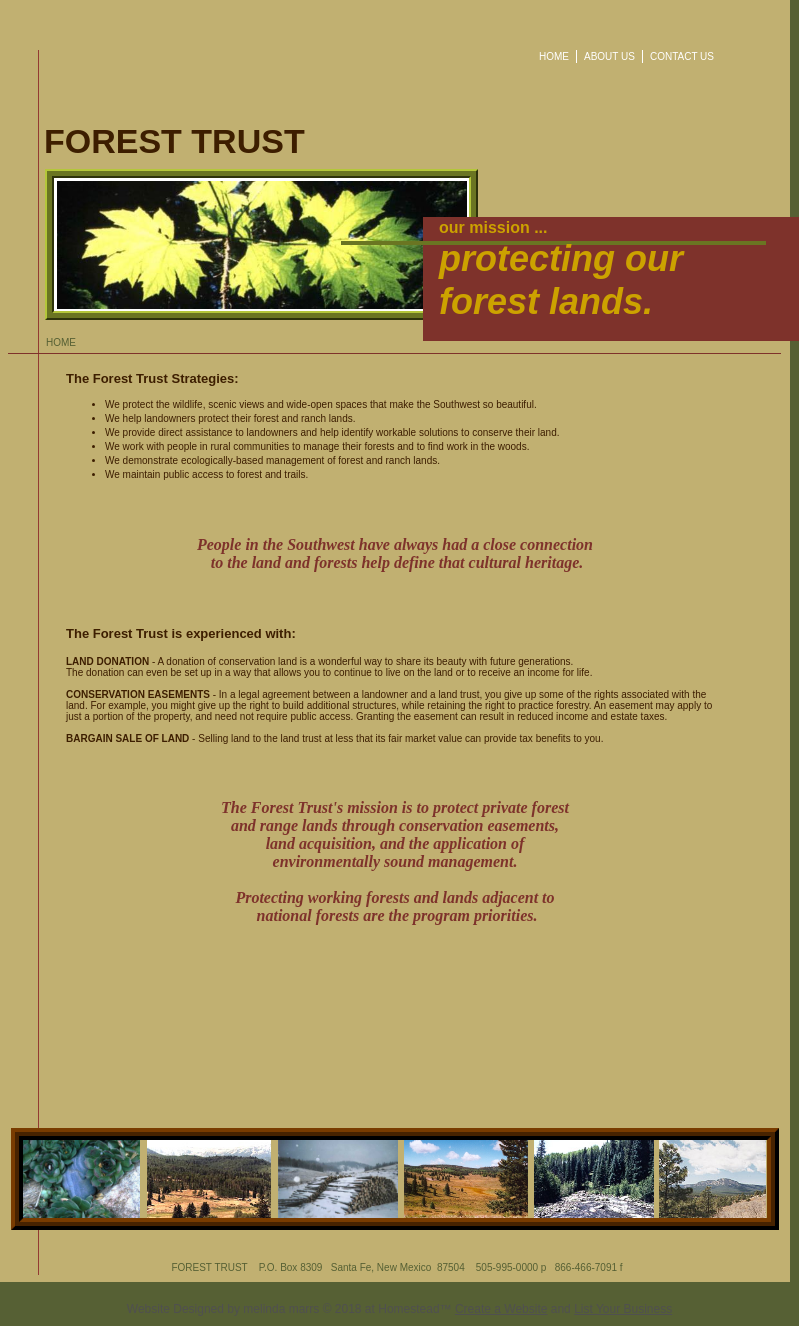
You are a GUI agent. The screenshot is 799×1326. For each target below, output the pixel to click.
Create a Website (501, 1309)
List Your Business (623, 1309)
